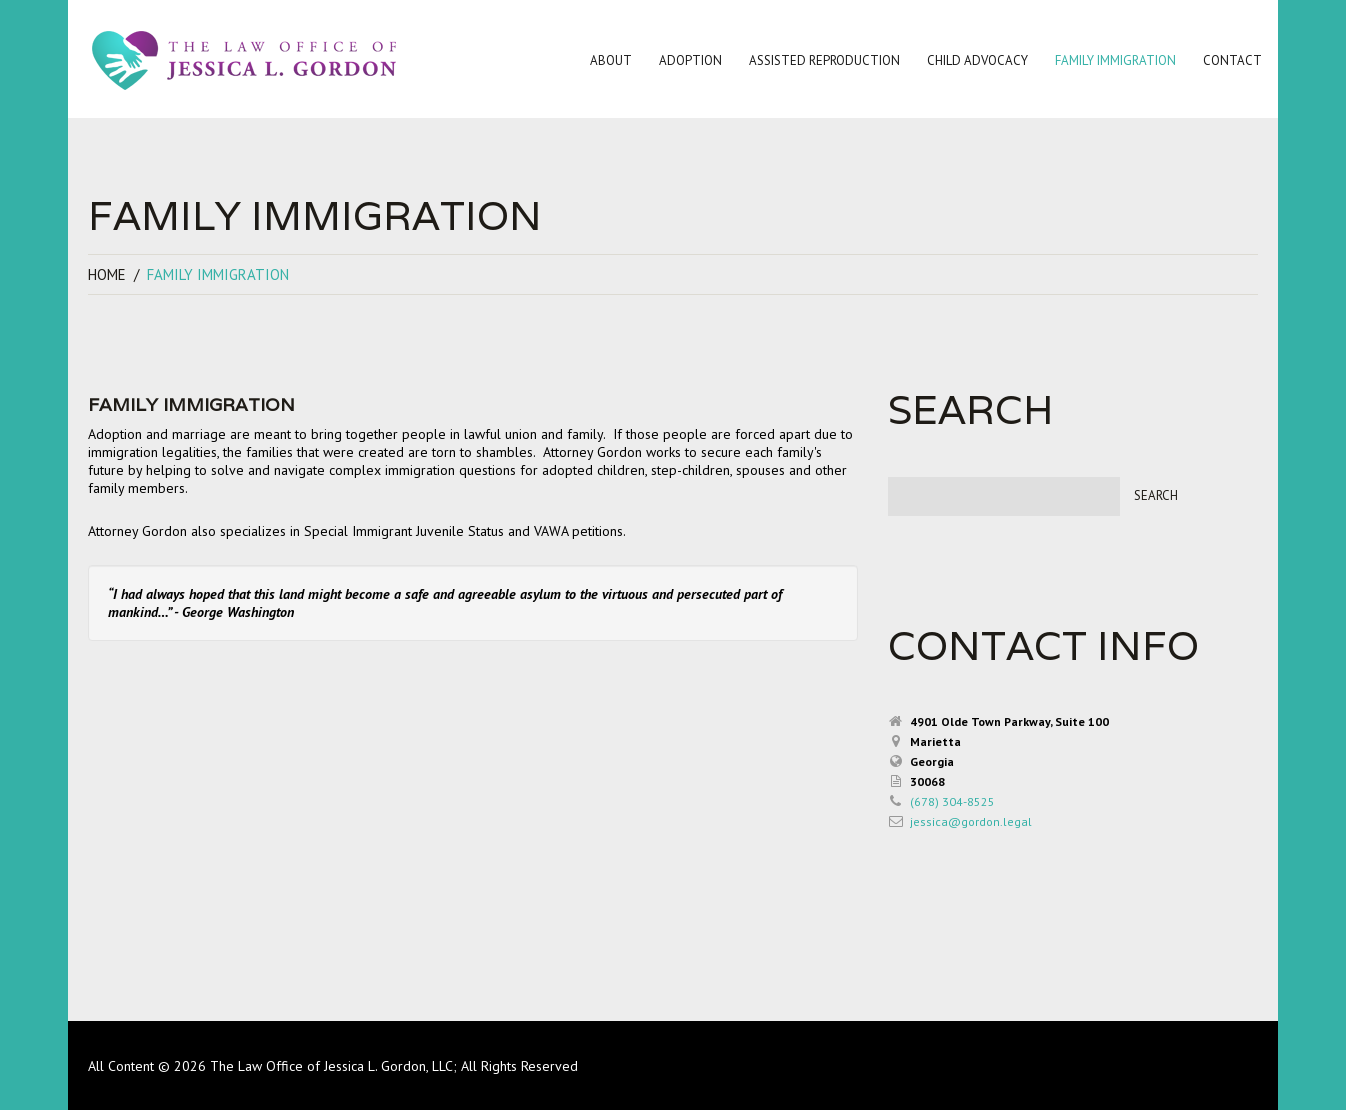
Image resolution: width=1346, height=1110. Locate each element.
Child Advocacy (973, 63)
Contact (1228, 63)
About (607, 63)
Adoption (686, 63)
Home (107, 274)
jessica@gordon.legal (971, 821)
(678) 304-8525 (952, 801)
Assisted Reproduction (820, 63)
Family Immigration (1111, 63)
